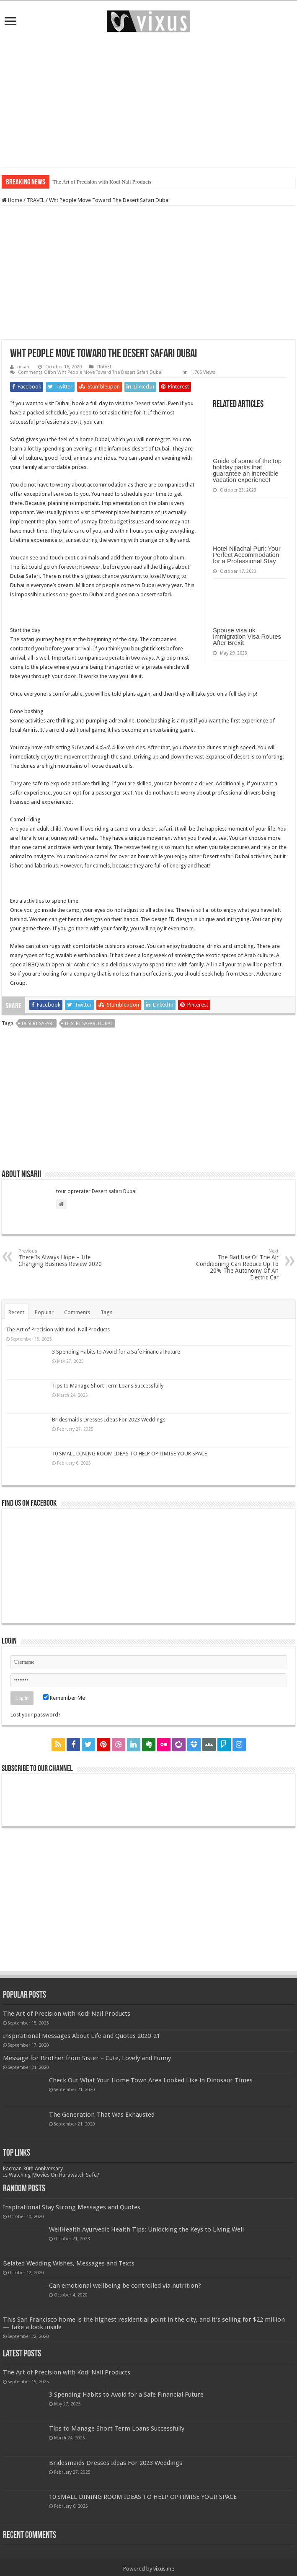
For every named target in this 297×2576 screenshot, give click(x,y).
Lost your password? (35, 1714)
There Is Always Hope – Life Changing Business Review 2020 (61, 1257)
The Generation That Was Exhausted (102, 2114)
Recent (16, 1312)
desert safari (38, 1023)
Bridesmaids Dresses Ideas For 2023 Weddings (108, 1419)
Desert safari (149, 403)
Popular (44, 1312)
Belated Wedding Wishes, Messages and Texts (68, 2263)
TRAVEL (35, 200)
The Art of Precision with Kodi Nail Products (102, 182)
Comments (77, 1312)
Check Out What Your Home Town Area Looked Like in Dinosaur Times (151, 2080)
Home (12, 200)
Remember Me (64, 1698)
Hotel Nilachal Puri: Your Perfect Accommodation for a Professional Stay (247, 554)
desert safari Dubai (88, 1023)
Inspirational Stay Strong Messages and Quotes (71, 2207)
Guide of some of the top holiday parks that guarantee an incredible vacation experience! (247, 470)
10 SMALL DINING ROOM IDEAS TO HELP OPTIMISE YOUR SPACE (129, 1453)
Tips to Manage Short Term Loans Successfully (107, 1385)
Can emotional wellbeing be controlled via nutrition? (125, 2285)
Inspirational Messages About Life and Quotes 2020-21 (81, 2036)
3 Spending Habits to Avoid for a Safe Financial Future (116, 1352)
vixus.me (163, 2569)
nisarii (24, 367)
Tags (106, 1312)
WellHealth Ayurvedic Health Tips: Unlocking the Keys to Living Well (146, 2229)
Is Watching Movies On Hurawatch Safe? (51, 2175)
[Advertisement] (148, 99)
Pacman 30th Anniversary (33, 2168)
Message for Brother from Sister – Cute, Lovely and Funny (87, 2058)
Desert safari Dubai (114, 1191)
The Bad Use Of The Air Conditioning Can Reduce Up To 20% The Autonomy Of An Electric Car (236, 1264)
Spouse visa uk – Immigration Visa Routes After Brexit (247, 636)
